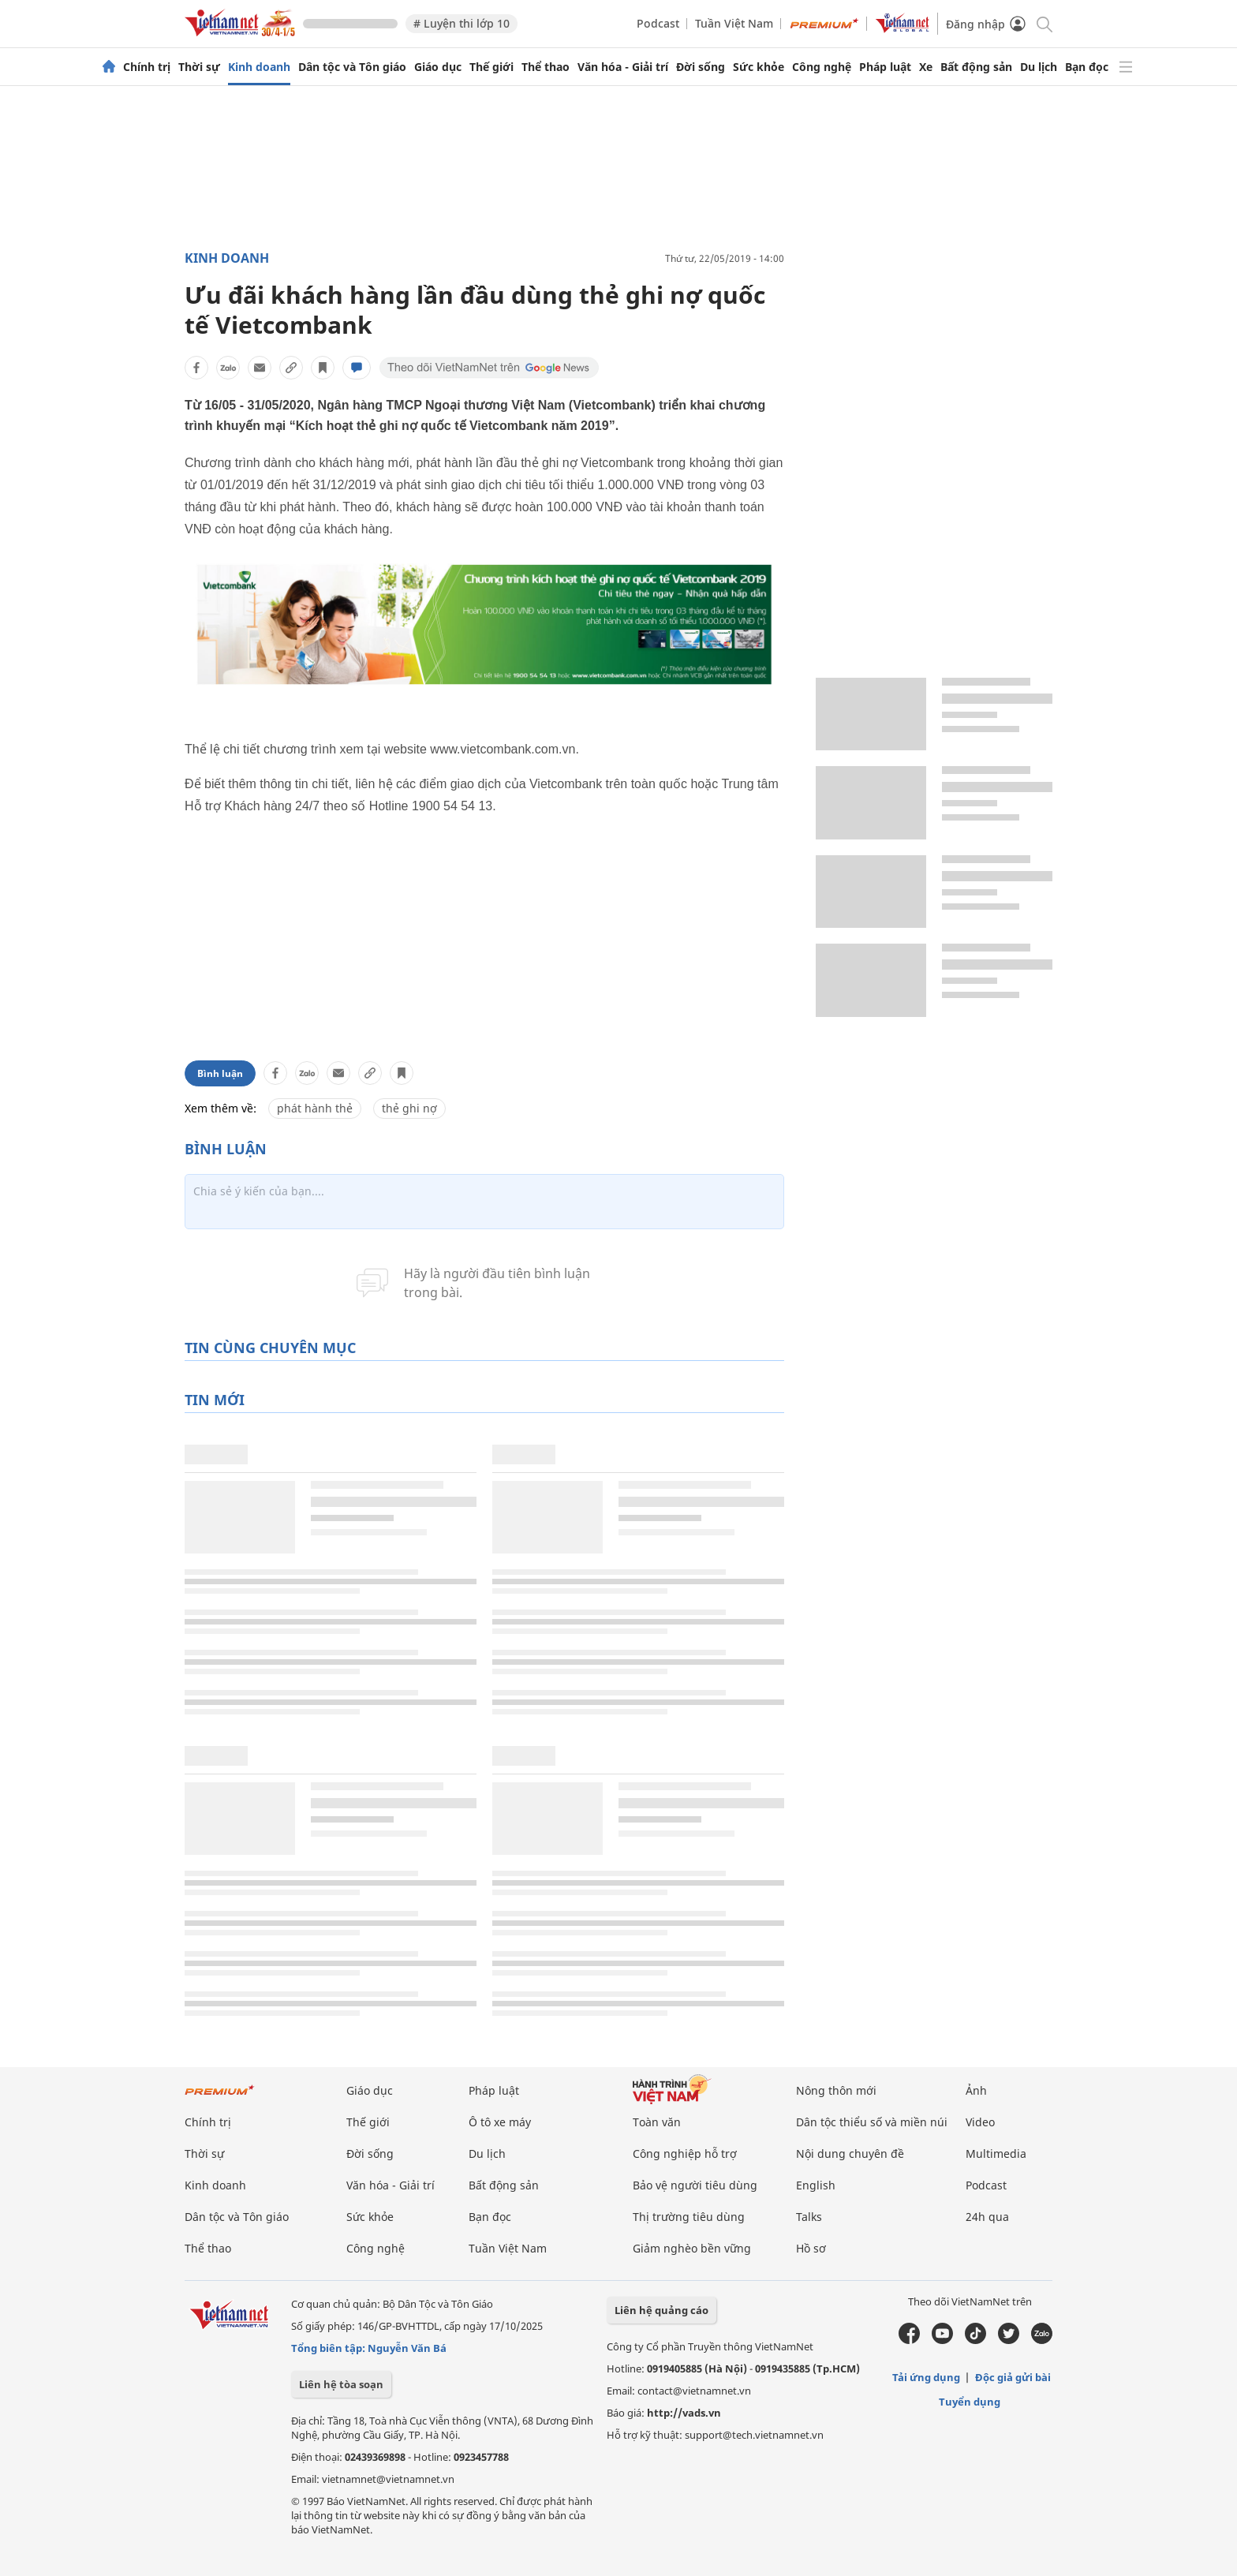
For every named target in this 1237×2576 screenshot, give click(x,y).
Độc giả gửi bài (1013, 2377)
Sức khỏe (758, 67)
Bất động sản (976, 67)
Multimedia (996, 2153)
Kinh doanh (259, 67)
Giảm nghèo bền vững (692, 2248)
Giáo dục (438, 67)
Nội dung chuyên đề (850, 2153)
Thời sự (199, 67)
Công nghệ (821, 67)
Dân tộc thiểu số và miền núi (871, 2121)
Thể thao (545, 67)
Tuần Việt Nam (734, 23)
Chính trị (146, 67)
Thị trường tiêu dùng (689, 2216)
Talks (809, 2216)
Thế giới (491, 67)
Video (980, 2121)
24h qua (987, 2216)
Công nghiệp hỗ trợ (685, 2153)
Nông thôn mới (836, 2090)
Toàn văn (657, 2121)
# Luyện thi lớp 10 (461, 23)
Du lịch (1038, 67)
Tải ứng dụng (926, 2377)
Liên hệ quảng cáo (661, 2310)
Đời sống (700, 67)
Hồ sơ (811, 2248)
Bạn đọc (1086, 67)
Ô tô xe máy (500, 2121)
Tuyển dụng (969, 2402)
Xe (925, 67)
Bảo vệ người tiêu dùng (695, 2185)
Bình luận (220, 1073)
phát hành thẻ (315, 1108)
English (815, 2185)
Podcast (658, 23)
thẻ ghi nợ (409, 1108)
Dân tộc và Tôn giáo (352, 67)
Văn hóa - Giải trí (622, 67)
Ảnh (976, 2090)
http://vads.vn (684, 2413)
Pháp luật (885, 67)
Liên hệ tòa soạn (341, 2384)
